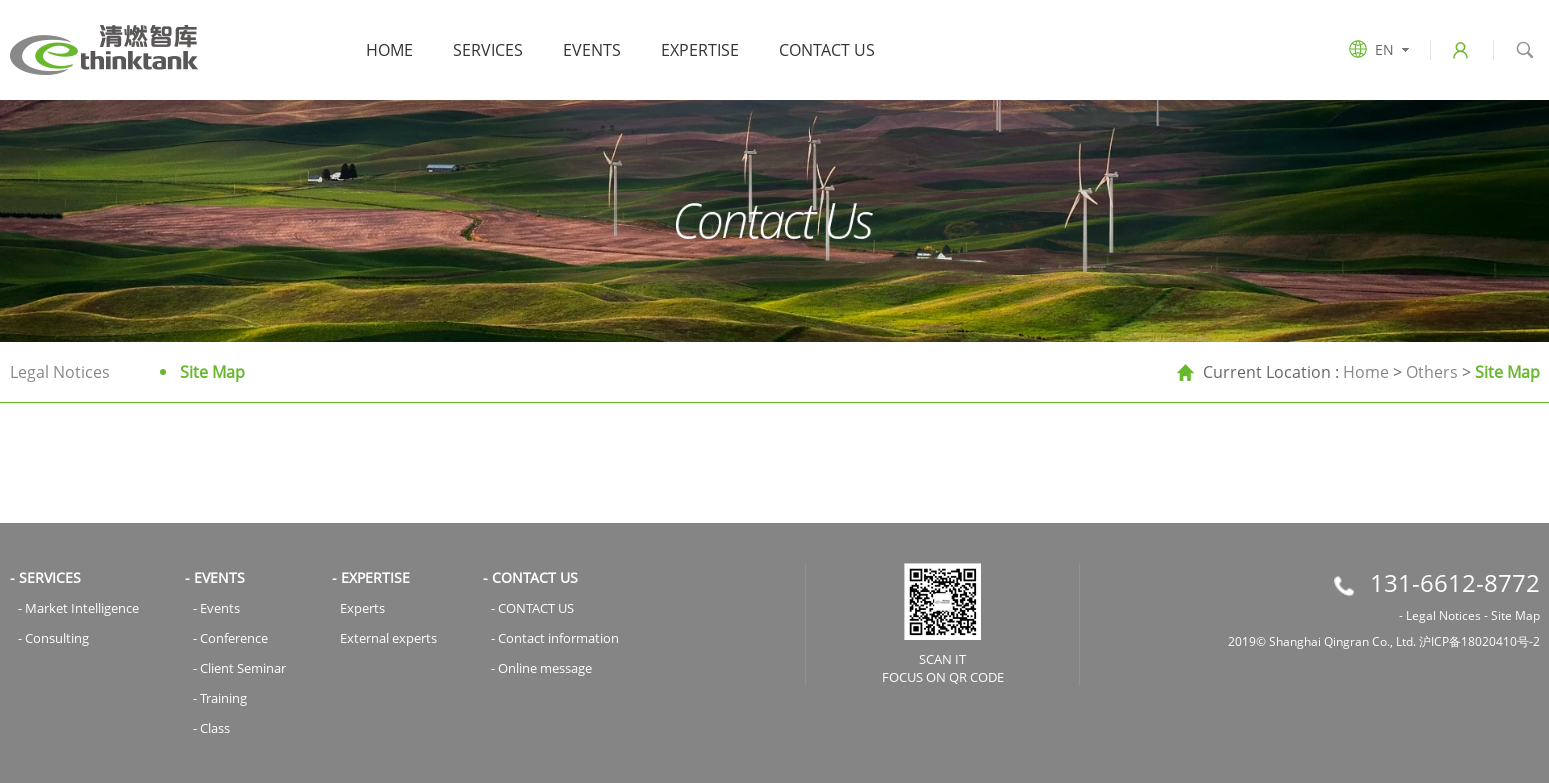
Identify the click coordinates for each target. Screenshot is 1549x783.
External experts (388, 638)
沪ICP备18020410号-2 (1479, 641)
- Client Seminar (239, 668)
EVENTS (592, 50)
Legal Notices (60, 372)
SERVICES (488, 50)
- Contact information (555, 638)
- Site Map (1512, 615)
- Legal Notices (1440, 615)
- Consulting (53, 638)
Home (389, 50)
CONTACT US (827, 50)
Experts (362, 608)
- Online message (541, 668)
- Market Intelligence (78, 608)
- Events (216, 608)
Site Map (212, 372)
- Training (220, 698)
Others (1432, 372)
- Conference (230, 638)
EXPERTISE (700, 50)
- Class (211, 728)
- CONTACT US (532, 608)
